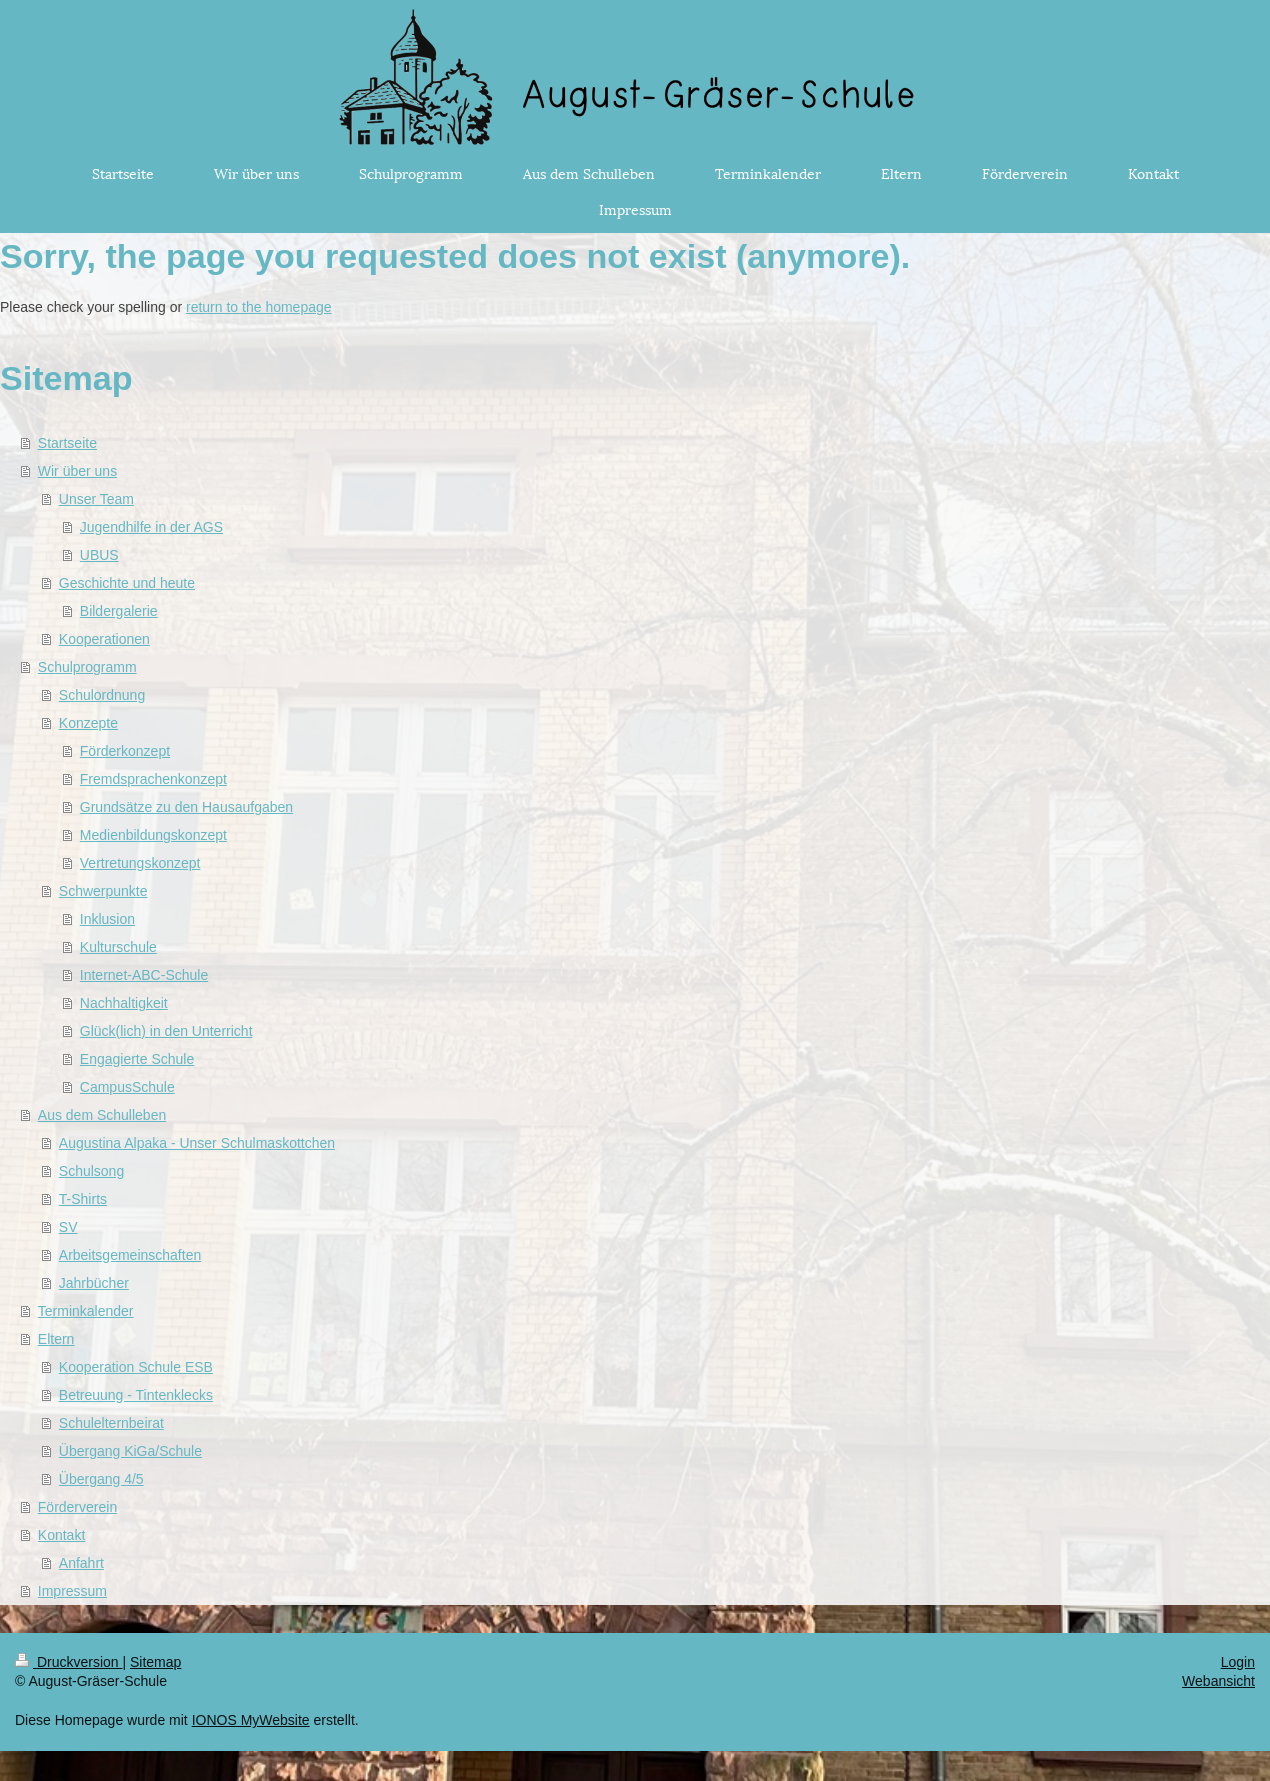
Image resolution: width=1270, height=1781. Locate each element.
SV (68, 1227)
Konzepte (88, 723)
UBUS (99, 555)
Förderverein (77, 1507)
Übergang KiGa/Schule (130, 1451)
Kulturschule (118, 947)
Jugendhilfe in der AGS (151, 527)
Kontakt (61, 1535)
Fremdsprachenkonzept (153, 779)
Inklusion (107, 919)
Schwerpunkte (103, 891)
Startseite (67, 443)
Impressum (72, 1591)
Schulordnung (102, 695)
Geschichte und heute (127, 583)
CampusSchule (127, 1087)
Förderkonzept (125, 751)
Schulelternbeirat (111, 1423)
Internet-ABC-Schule (144, 975)
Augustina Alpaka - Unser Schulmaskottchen (197, 1143)
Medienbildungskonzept (153, 835)
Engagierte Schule (137, 1059)
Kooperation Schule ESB (136, 1367)
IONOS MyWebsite (251, 1720)
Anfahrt (81, 1563)
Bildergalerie (119, 611)
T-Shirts (83, 1199)
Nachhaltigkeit (124, 1003)
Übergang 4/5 (101, 1479)
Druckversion (68, 1662)
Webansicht (1218, 1681)
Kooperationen (104, 639)
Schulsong (91, 1171)
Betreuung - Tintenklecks (136, 1395)
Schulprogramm (87, 667)
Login (1238, 1662)
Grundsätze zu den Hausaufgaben (186, 807)
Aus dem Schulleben (102, 1115)
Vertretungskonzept (140, 863)
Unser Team (96, 499)
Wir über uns (77, 471)
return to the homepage (259, 307)
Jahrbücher (94, 1283)
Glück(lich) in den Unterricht (166, 1031)
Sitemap (155, 1662)
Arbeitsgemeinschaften (130, 1255)
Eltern (56, 1339)
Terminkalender (86, 1311)
